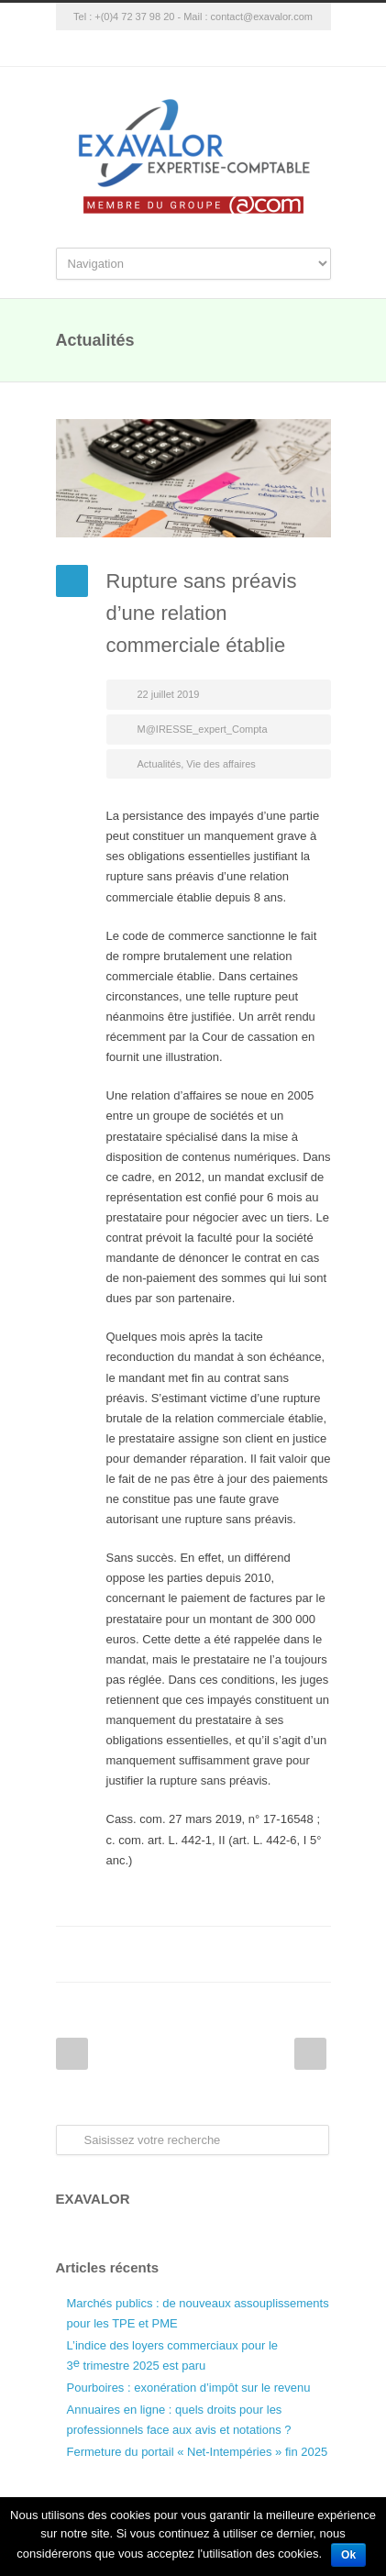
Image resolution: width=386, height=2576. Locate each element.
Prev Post (72, 2054)
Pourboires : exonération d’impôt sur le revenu (189, 2387)
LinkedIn (239, 1954)
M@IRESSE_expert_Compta (203, 729)
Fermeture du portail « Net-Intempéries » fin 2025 (197, 2452)
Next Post (310, 2054)
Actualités (160, 763)
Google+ (193, 48)
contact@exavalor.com (262, 16)
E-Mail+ (312, 1954)
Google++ (276, 1954)
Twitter (202, 1954)
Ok (348, 2554)
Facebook (166, 1954)
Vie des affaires (220, 763)
